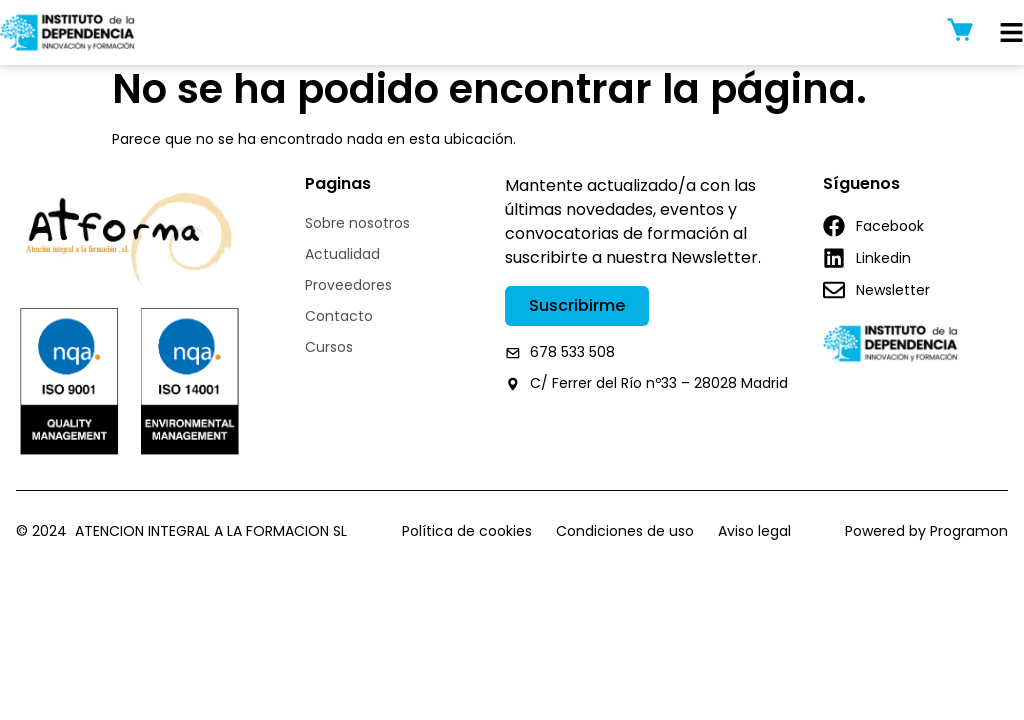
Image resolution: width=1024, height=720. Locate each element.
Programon (969, 539)
